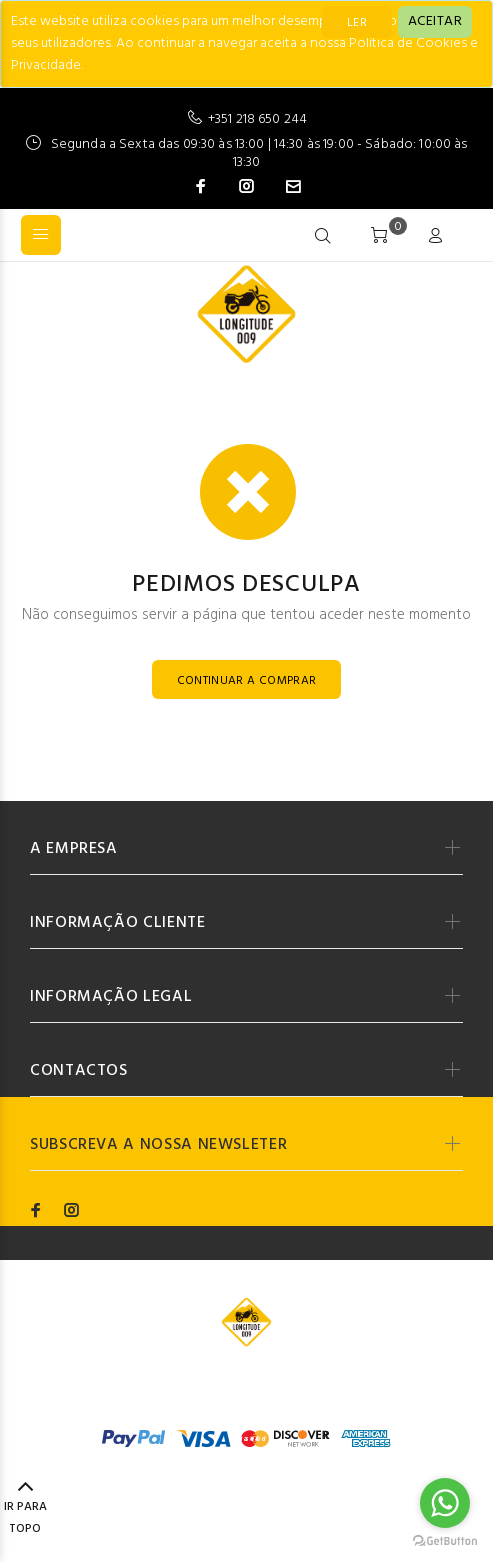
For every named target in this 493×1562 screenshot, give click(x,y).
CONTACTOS (79, 1071)
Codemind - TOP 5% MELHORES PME (312, 1384)
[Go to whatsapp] (445, 1503)
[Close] (435, 22)
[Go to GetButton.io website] (445, 1541)
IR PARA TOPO (25, 1509)
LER (357, 23)
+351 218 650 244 (257, 119)
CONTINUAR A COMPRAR (247, 681)
